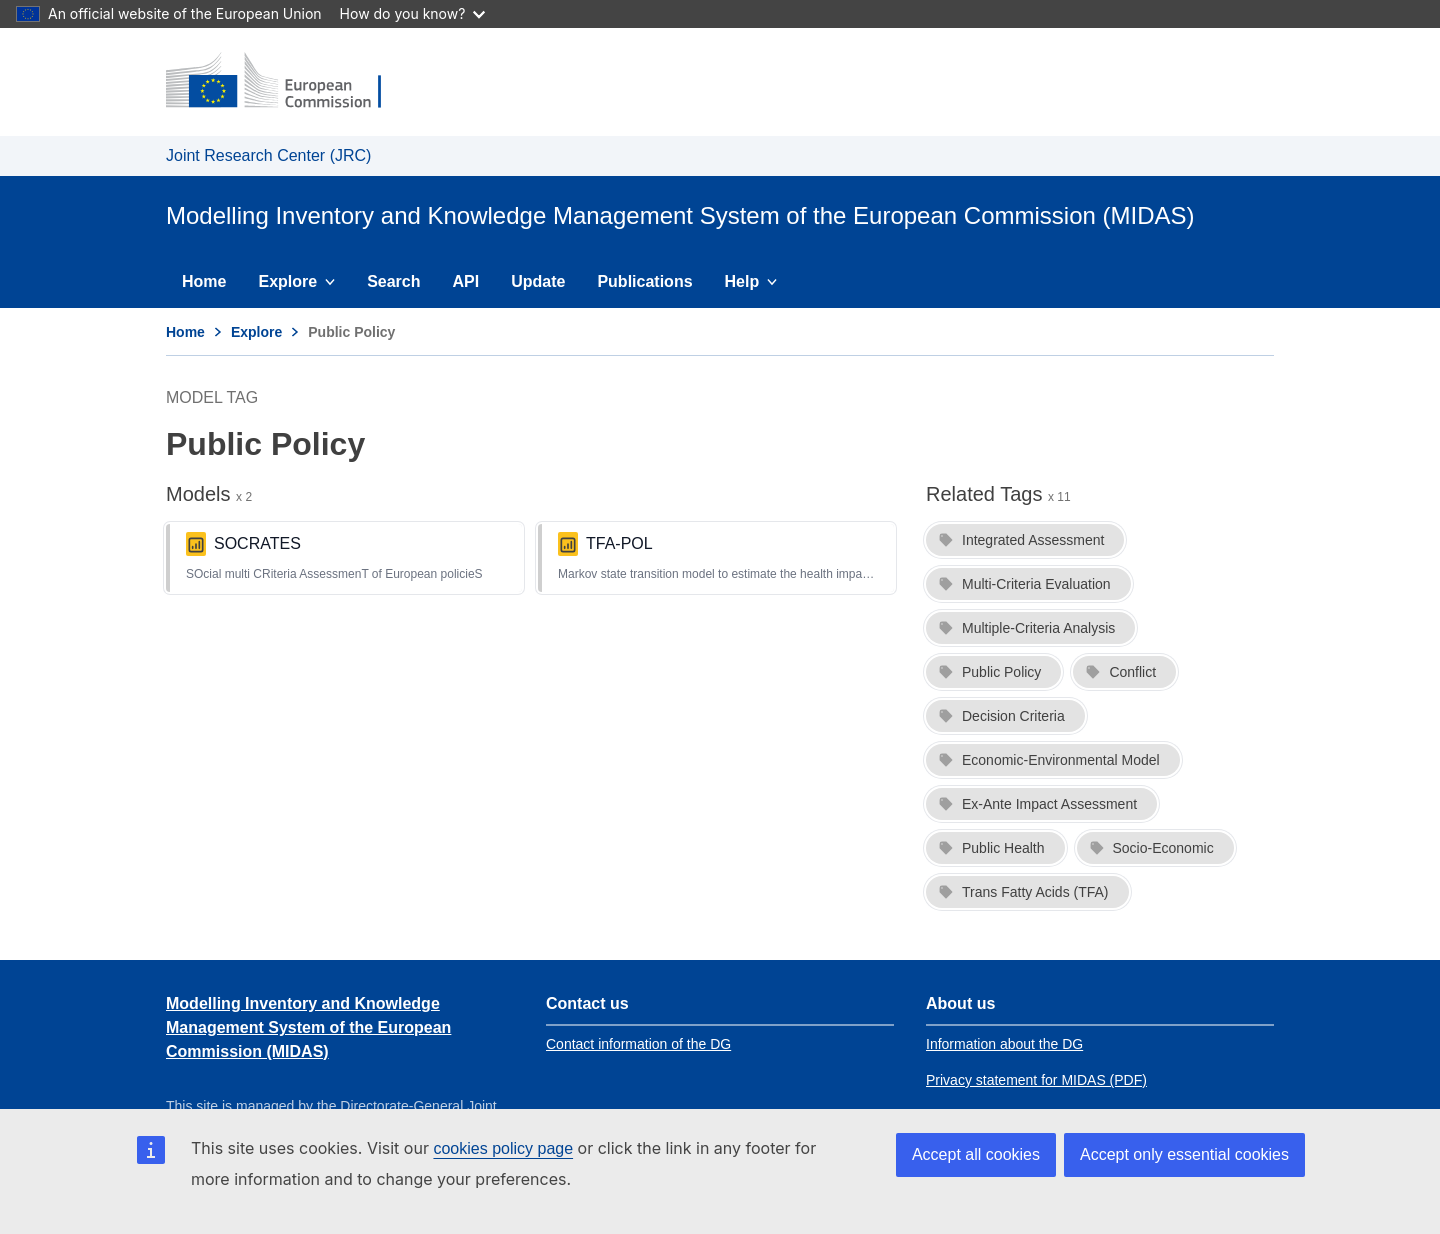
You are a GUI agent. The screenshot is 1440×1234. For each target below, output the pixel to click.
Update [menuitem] (538, 281)
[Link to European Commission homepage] (287, 82)
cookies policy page (503, 1148)
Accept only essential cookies (1184, 1154)
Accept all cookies (976, 1154)
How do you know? (413, 13)
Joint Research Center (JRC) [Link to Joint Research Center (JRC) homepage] (268, 155)
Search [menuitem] (393, 281)
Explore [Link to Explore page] (256, 332)
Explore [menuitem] (304, 286)
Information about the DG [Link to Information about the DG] (1004, 1044)
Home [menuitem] (204, 281)
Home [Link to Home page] (185, 332)
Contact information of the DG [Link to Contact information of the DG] (638, 1044)
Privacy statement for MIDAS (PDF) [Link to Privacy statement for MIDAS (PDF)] (1036, 1080)
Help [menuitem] (759, 286)
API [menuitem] (466, 281)
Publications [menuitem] (644, 281)
